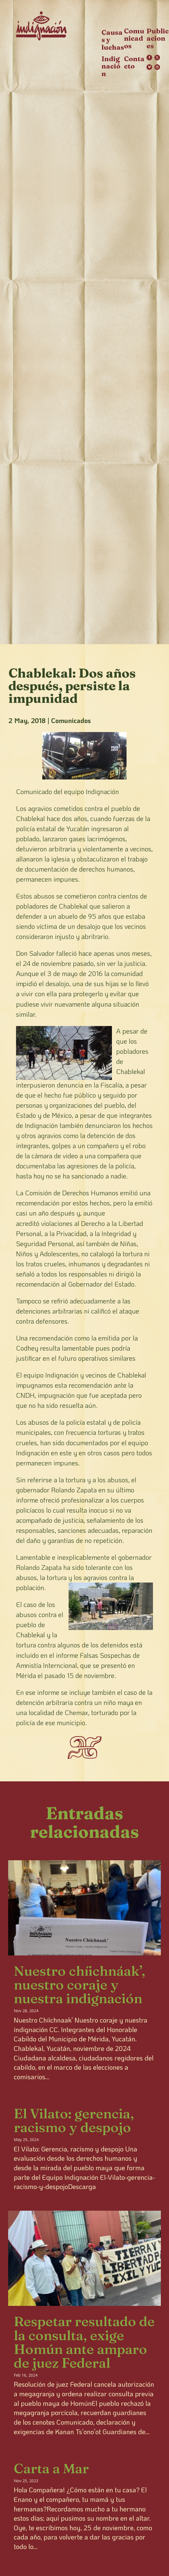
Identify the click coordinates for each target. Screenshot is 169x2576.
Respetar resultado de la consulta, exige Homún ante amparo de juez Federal (84, 2342)
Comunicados (71, 720)
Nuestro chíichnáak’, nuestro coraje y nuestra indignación (79, 1984)
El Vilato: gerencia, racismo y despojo (74, 2120)
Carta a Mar (51, 2468)
